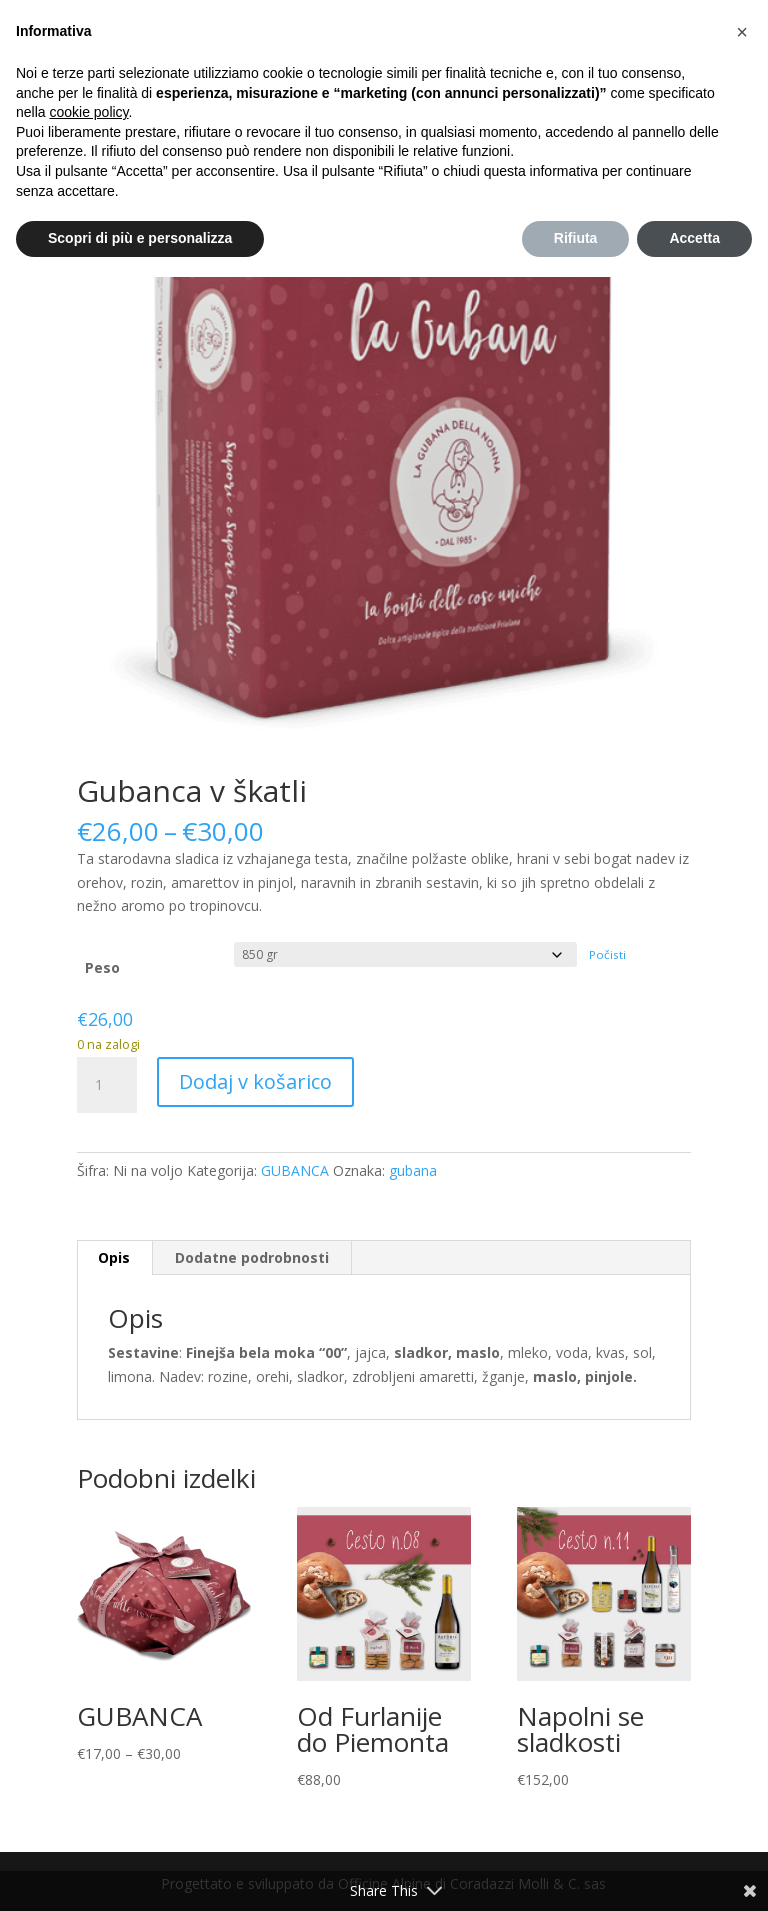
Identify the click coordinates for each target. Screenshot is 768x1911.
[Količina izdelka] (107, 1085)
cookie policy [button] (88, 112)
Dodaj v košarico (255, 1081)
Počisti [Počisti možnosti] (607, 954)
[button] (742, 32)
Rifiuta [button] (576, 238)
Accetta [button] (694, 238)
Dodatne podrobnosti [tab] (252, 1257)
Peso (102, 967)
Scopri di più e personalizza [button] (140, 238)
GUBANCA (295, 1170)
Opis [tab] (114, 1257)
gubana (413, 1170)
